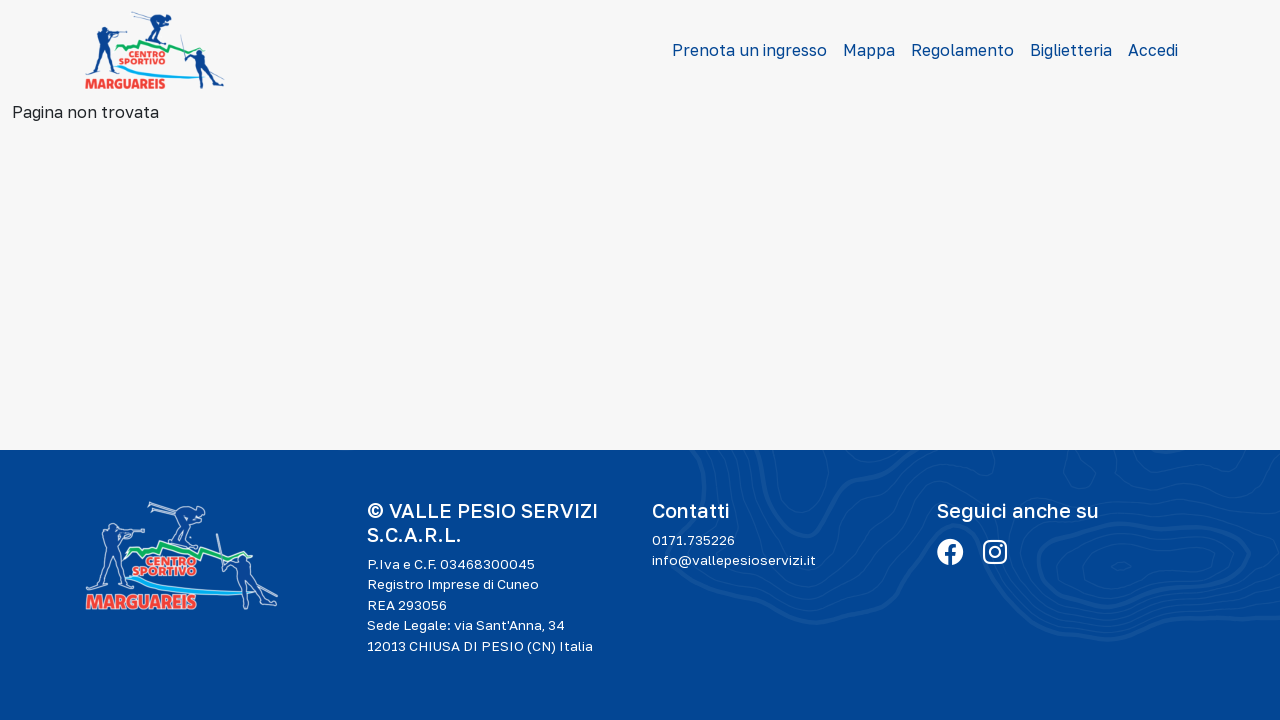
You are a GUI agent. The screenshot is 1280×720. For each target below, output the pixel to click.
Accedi (1153, 50)
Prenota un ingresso (749, 50)
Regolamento (962, 50)
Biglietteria (1071, 50)
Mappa (869, 50)
